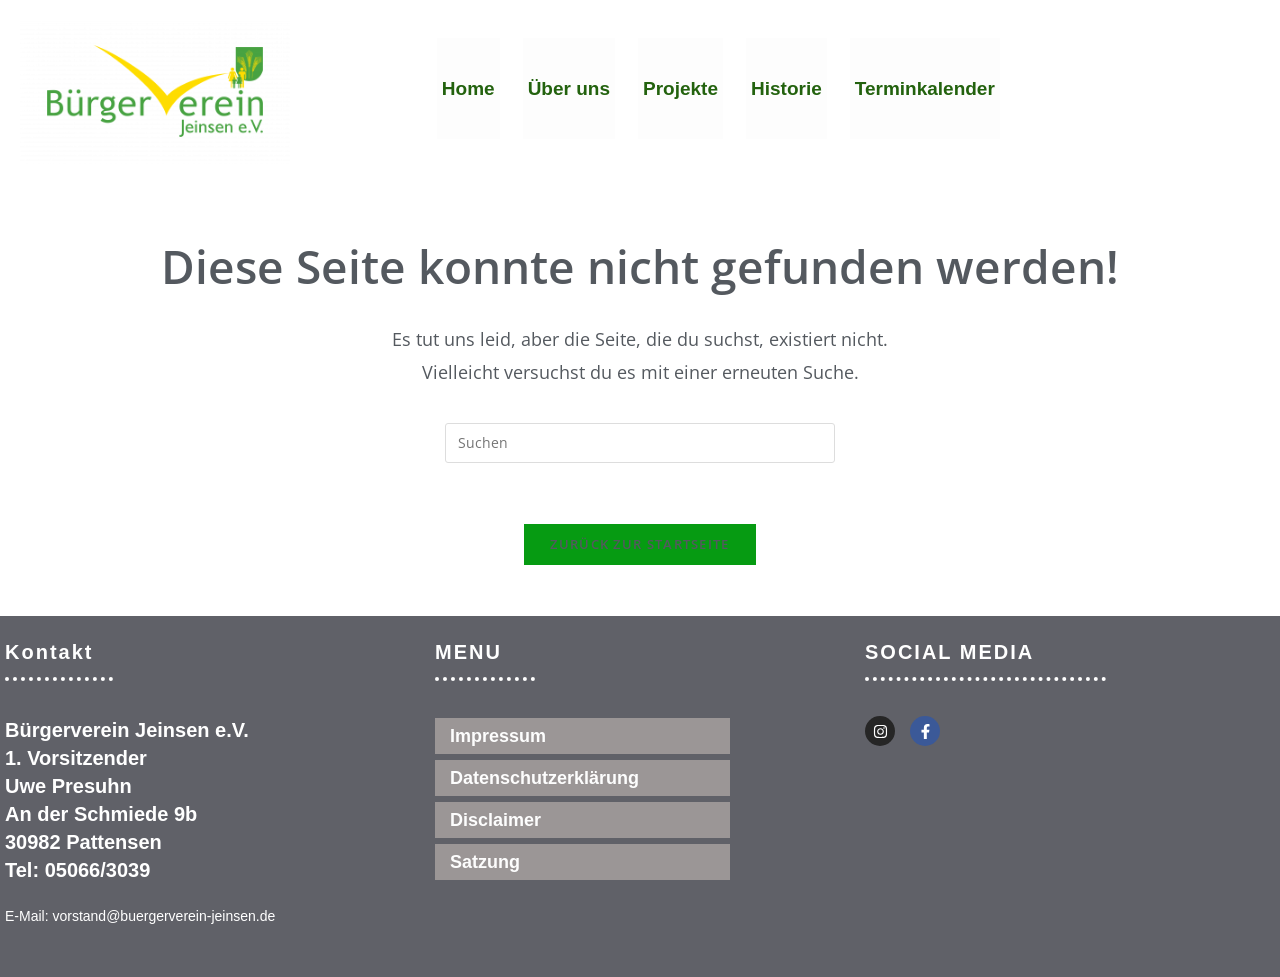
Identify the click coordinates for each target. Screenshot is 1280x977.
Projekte (680, 88)
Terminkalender (925, 88)
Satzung (485, 862)
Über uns (569, 88)
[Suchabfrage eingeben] (640, 443)
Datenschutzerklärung (544, 778)
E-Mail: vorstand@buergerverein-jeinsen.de (140, 916)
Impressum (498, 736)
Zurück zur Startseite (639, 544)
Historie (786, 88)
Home (468, 88)
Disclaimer (495, 820)
